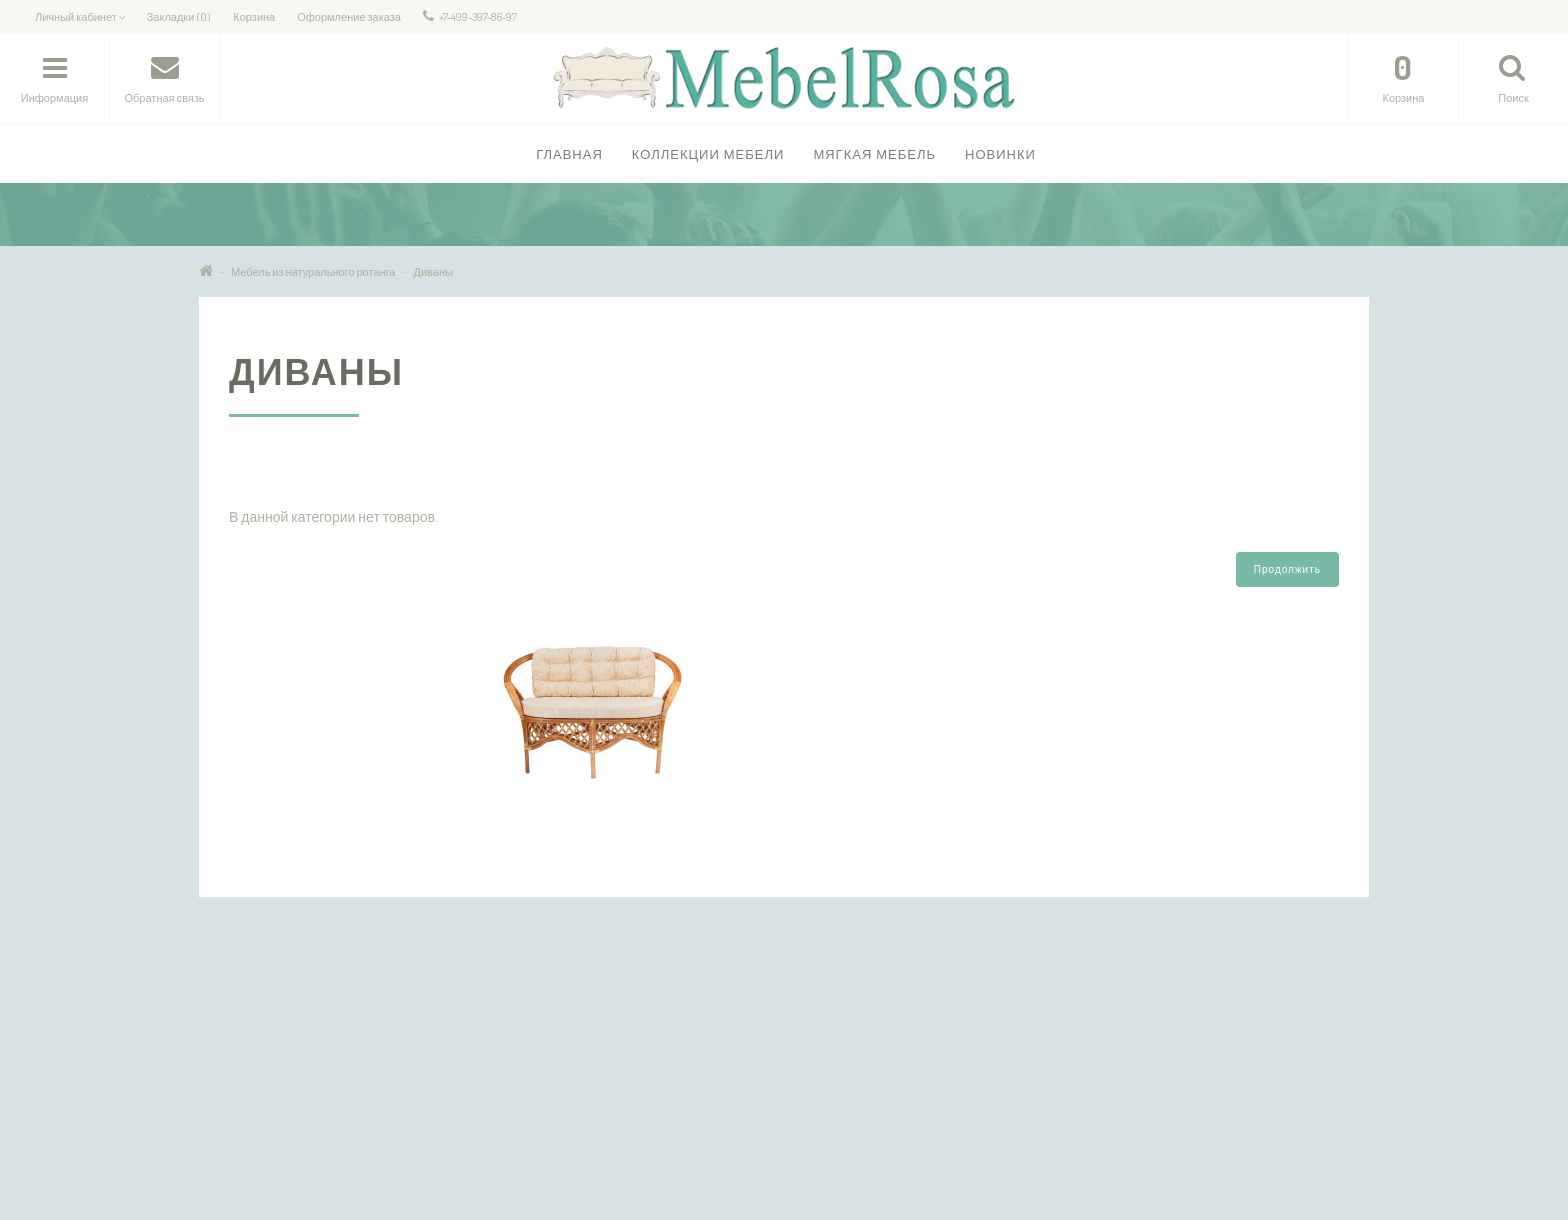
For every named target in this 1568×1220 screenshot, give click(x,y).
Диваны (433, 272)
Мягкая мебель (874, 154)
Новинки (1000, 154)
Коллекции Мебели (708, 154)
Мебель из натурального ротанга (313, 272)
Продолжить (1287, 569)
